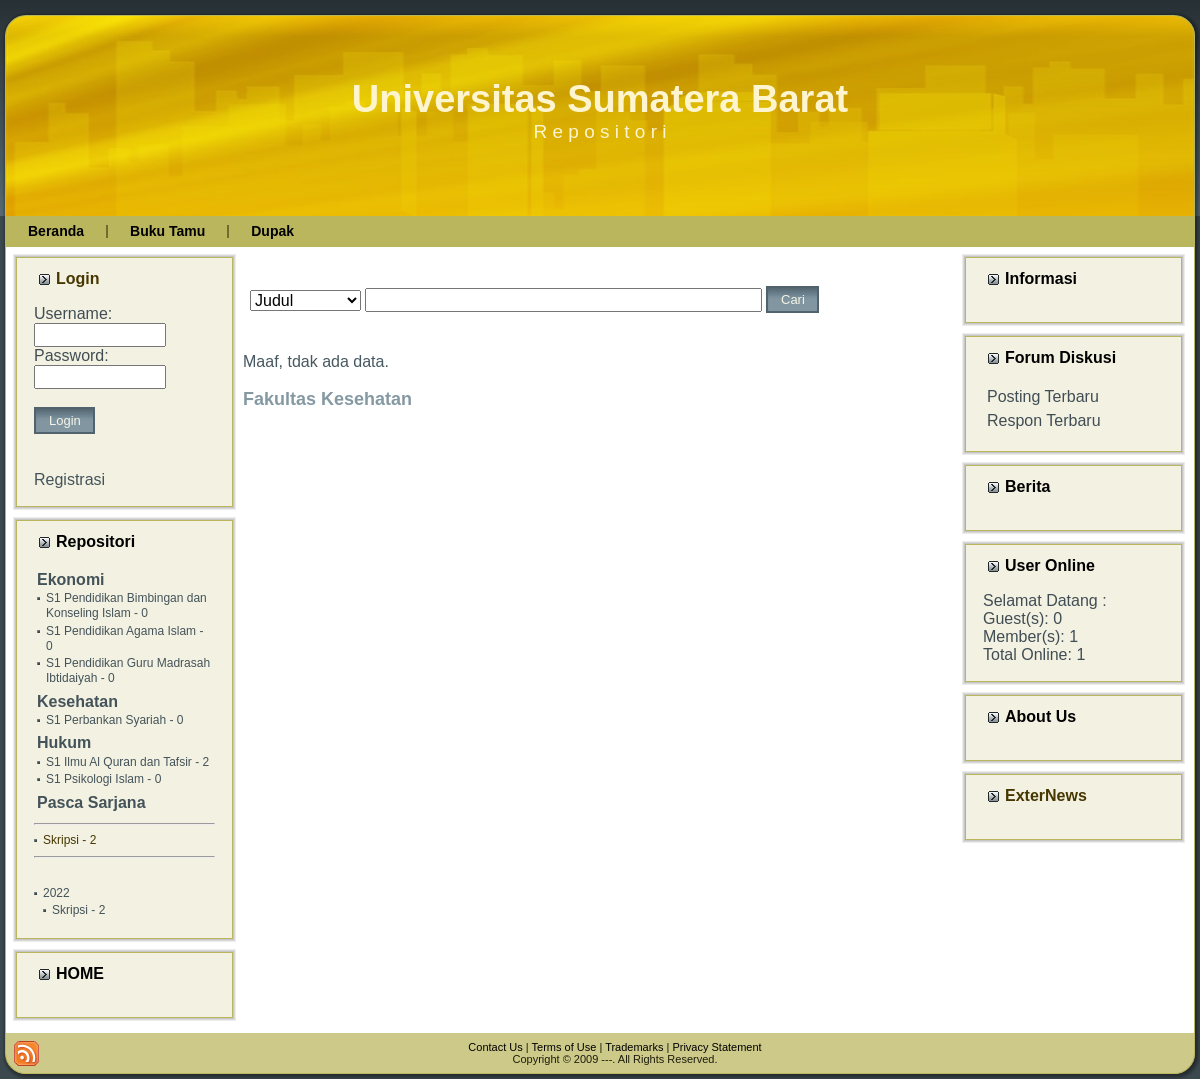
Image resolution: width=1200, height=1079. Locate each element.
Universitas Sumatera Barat (600, 99)
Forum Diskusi (1060, 357)
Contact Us (495, 1047)
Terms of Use (564, 1047)
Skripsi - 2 (78, 910)
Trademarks (634, 1047)
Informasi (1041, 278)
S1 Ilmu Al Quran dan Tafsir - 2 (127, 762)
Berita (1027, 486)
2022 (56, 893)
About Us (1040, 716)
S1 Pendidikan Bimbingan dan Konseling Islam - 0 (126, 605)
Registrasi (69, 479)
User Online (1050, 565)
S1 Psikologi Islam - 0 (103, 779)
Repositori (95, 541)
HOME (80, 973)
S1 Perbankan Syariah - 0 (114, 720)
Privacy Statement (716, 1047)
